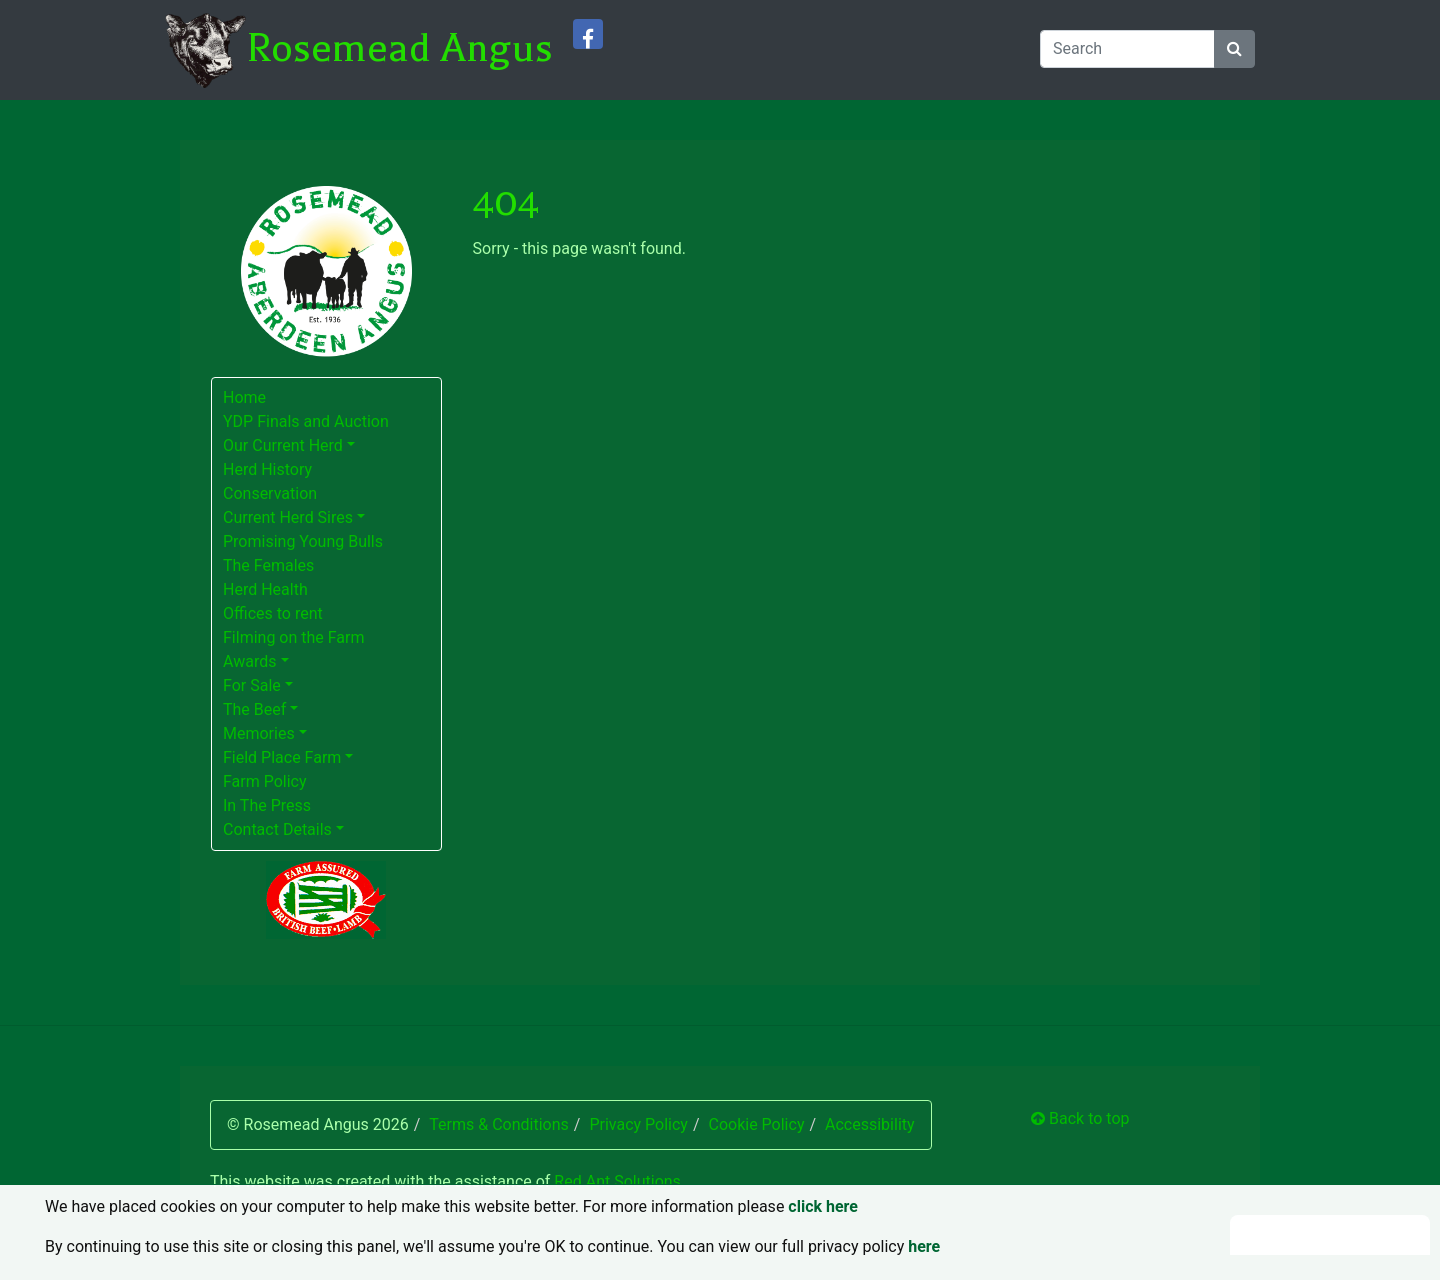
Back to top (1080, 1118)
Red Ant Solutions (617, 1181)
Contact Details (277, 829)
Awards (249, 661)
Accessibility (870, 1124)
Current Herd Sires (288, 517)
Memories (259, 733)
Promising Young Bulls (303, 541)
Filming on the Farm (294, 637)
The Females (268, 565)
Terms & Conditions (499, 1124)
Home (244, 397)
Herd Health (265, 589)
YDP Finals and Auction (306, 421)
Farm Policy (265, 781)
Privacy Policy (638, 1124)
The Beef (254, 709)
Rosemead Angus (399, 48)
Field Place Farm (282, 757)
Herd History (267, 469)
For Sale (252, 685)
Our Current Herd (283, 445)
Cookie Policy (756, 1124)
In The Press (267, 805)
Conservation (270, 493)
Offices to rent (273, 613)
